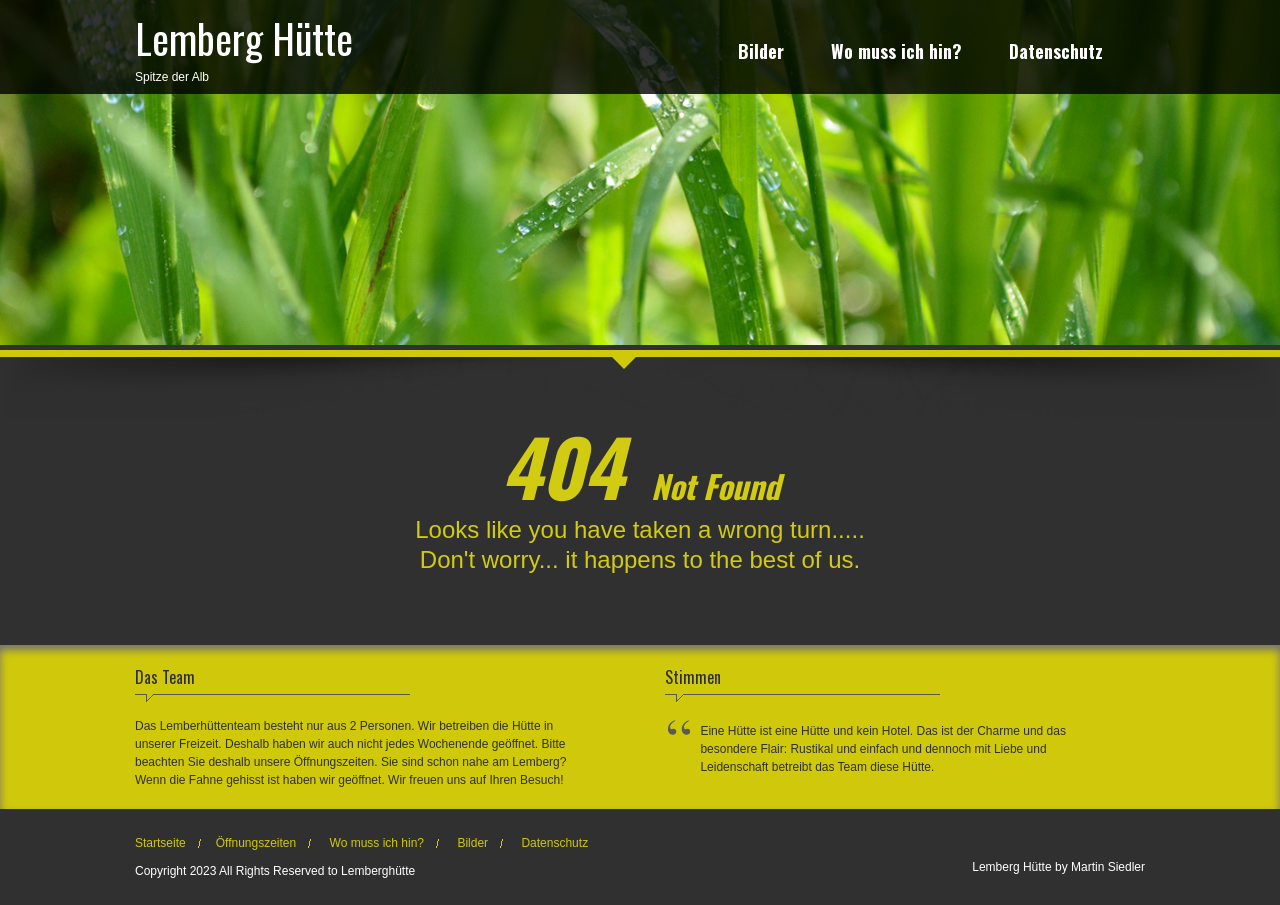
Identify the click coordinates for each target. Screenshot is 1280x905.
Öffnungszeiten (256, 843)
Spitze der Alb (244, 46)
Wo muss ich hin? (896, 53)
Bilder (761, 53)
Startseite (160, 843)
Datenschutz (1056, 53)
